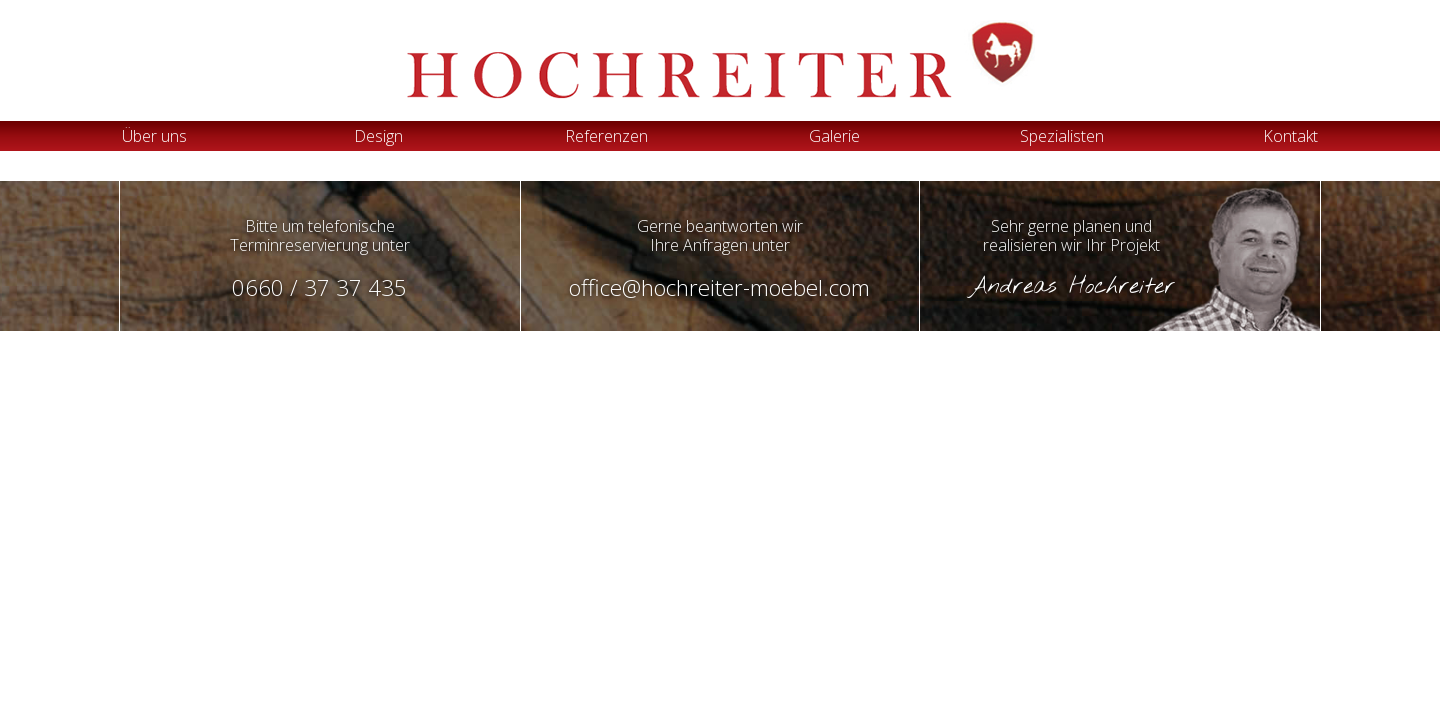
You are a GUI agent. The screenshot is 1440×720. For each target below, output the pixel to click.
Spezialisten (1062, 136)
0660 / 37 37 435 (319, 287)
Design (378, 136)
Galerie (834, 136)
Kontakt (1290, 136)
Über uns (154, 136)
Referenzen (606, 136)
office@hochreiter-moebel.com (719, 287)
